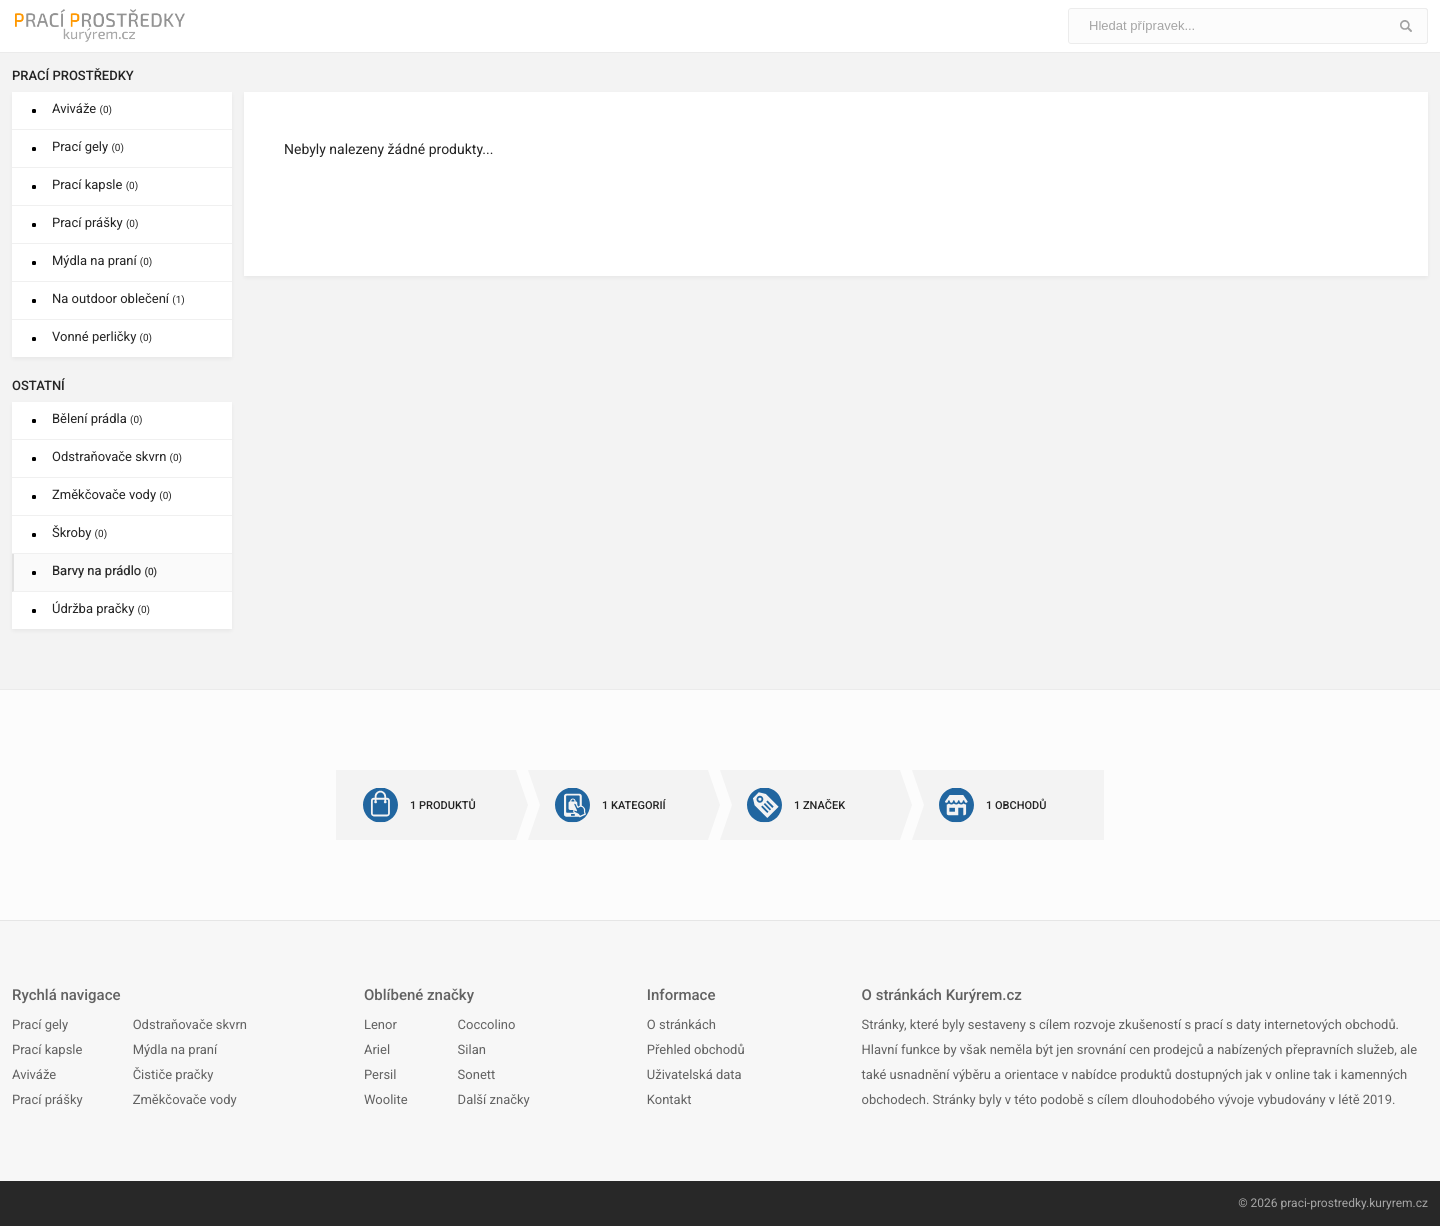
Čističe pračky (173, 1075)
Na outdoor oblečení (118, 299)
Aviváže (82, 109)
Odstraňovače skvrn (117, 457)
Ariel (377, 1050)
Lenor (380, 1025)
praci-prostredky (1323, 1203)
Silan (472, 1050)
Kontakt (669, 1100)
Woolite (386, 1100)
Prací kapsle (95, 185)
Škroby (79, 533)
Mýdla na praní (102, 261)
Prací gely (88, 147)
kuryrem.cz (1398, 1203)
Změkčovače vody (112, 495)
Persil (380, 1075)
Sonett (477, 1075)
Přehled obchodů (696, 1050)
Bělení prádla (97, 419)
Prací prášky (95, 223)
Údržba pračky (101, 609)
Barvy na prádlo (104, 571)
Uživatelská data (694, 1075)
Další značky (494, 1100)
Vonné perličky (102, 337)
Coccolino (487, 1025)
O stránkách (681, 1025)
